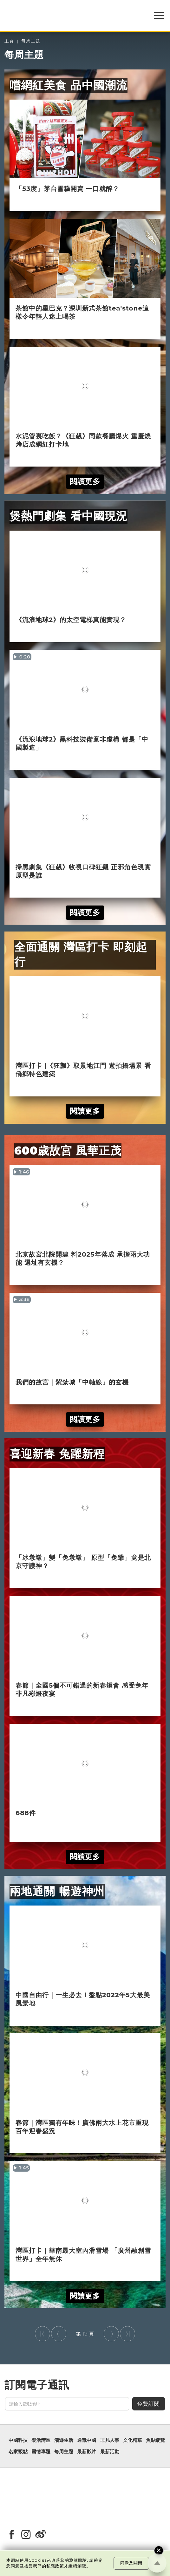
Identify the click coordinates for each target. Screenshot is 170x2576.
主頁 (9, 41)
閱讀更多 (85, 481)
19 (85, 2334)
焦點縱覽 (155, 2440)
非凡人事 (109, 2440)
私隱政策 (55, 2565)
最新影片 (86, 2452)
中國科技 (18, 2440)
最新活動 (109, 2452)
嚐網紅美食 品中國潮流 (69, 85)
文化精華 (132, 2440)
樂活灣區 (40, 2440)
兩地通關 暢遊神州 (57, 1891)
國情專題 (40, 2452)
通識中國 (86, 2440)
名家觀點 (18, 2452)
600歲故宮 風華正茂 (67, 1150)
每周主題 (30, 41)
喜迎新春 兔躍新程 (57, 1454)
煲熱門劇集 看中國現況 (69, 516)
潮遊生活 (63, 2440)
